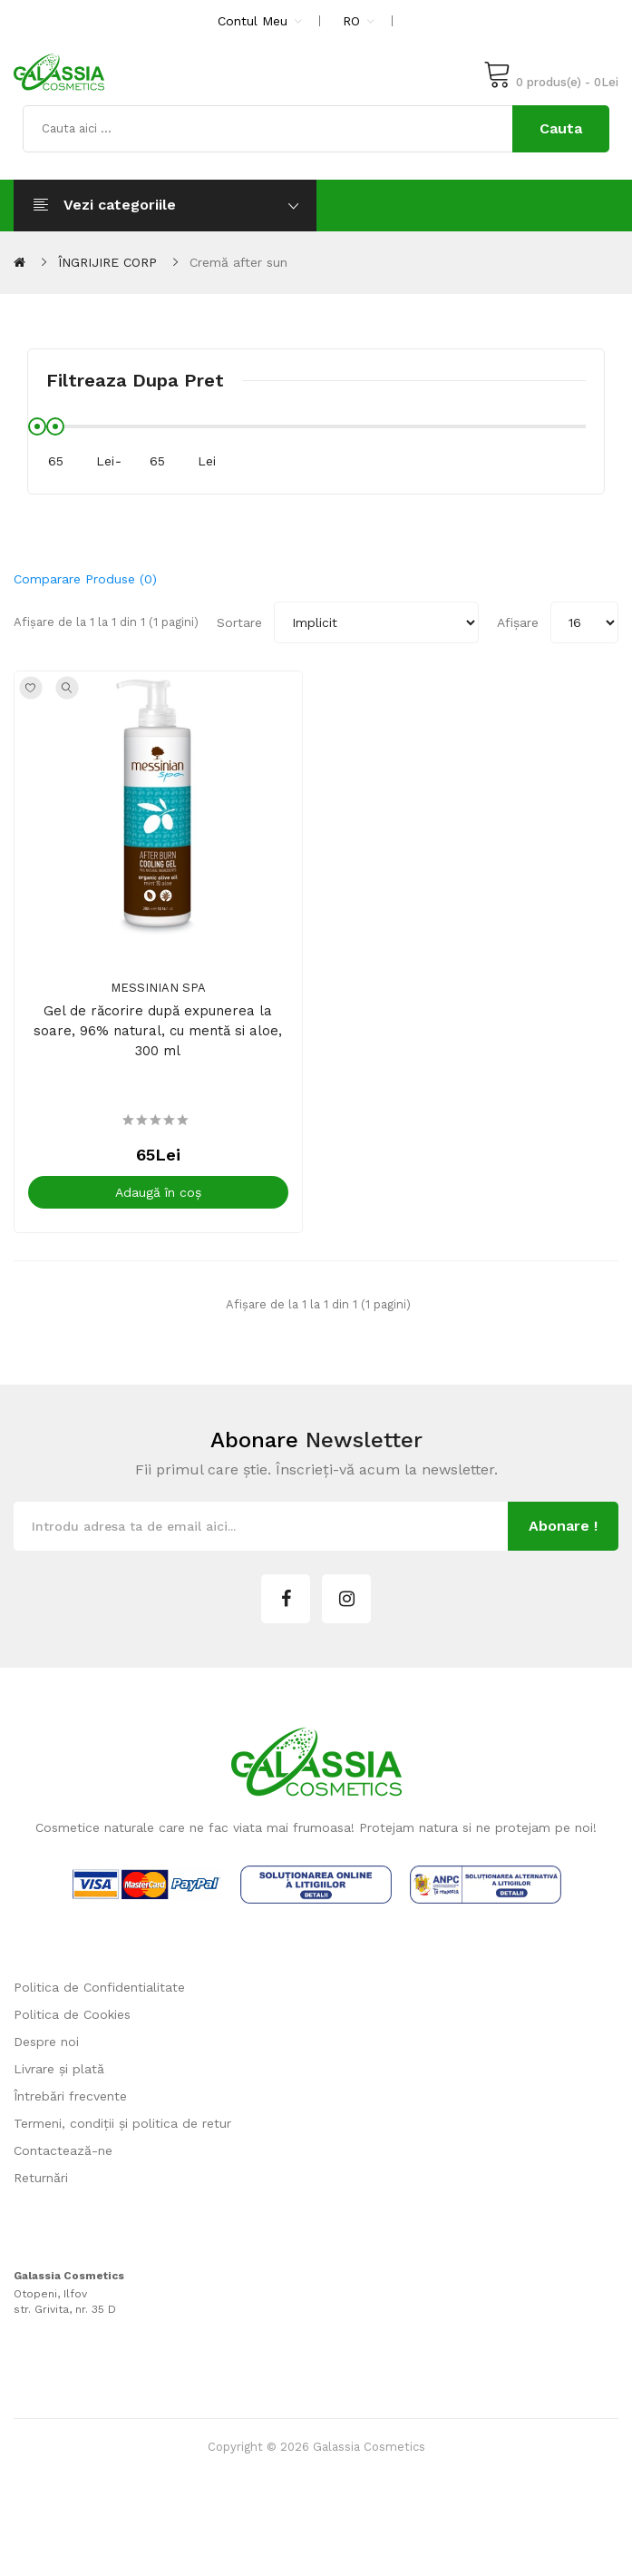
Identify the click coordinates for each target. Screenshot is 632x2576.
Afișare (518, 622)
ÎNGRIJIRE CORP (107, 262)
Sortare (239, 622)
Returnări (41, 2188)
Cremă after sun (238, 262)
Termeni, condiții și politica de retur (122, 2134)
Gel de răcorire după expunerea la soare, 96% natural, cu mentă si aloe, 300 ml (163, 1042)
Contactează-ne (63, 2161)
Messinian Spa (163, 998)
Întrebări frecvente (70, 2107)
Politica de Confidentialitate (99, 1998)
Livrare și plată (59, 2079)
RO (358, 21)
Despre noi (46, 2052)
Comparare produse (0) (85, 579)
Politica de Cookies (72, 2025)
